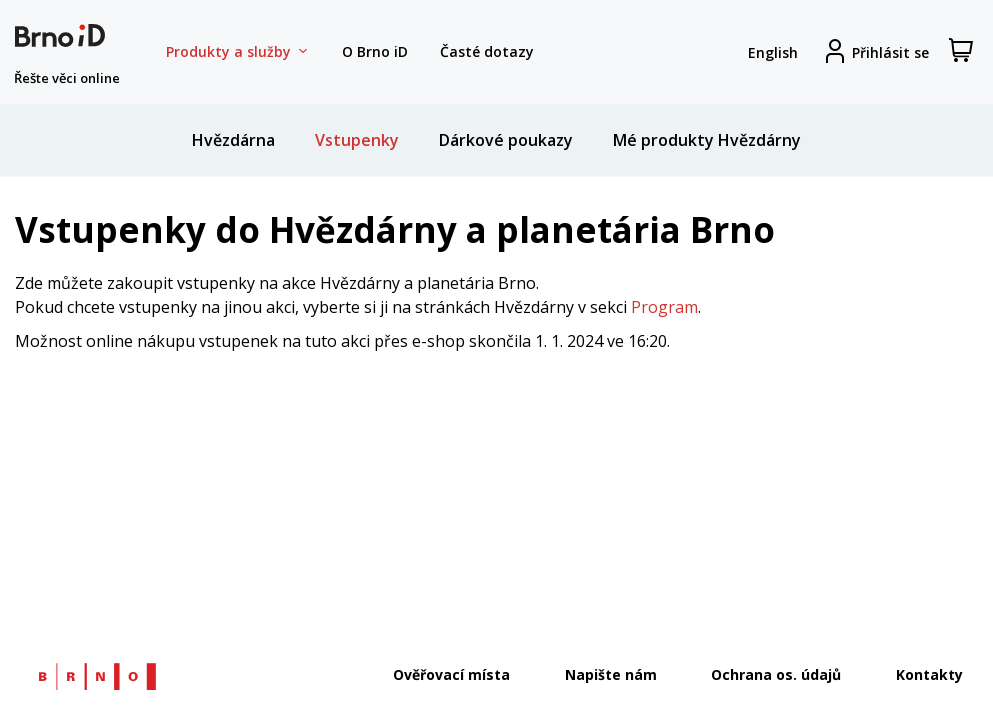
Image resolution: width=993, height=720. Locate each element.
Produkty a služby (238, 52)
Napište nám (611, 674)
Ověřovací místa (451, 674)
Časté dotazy (487, 51)
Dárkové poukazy (506, 140)
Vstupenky (357, 140)
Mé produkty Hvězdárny (707, 140)
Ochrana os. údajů (776, 674)
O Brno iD (375, 51)
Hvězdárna (233, 140)
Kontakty (929, 674)
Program (664, 307)
